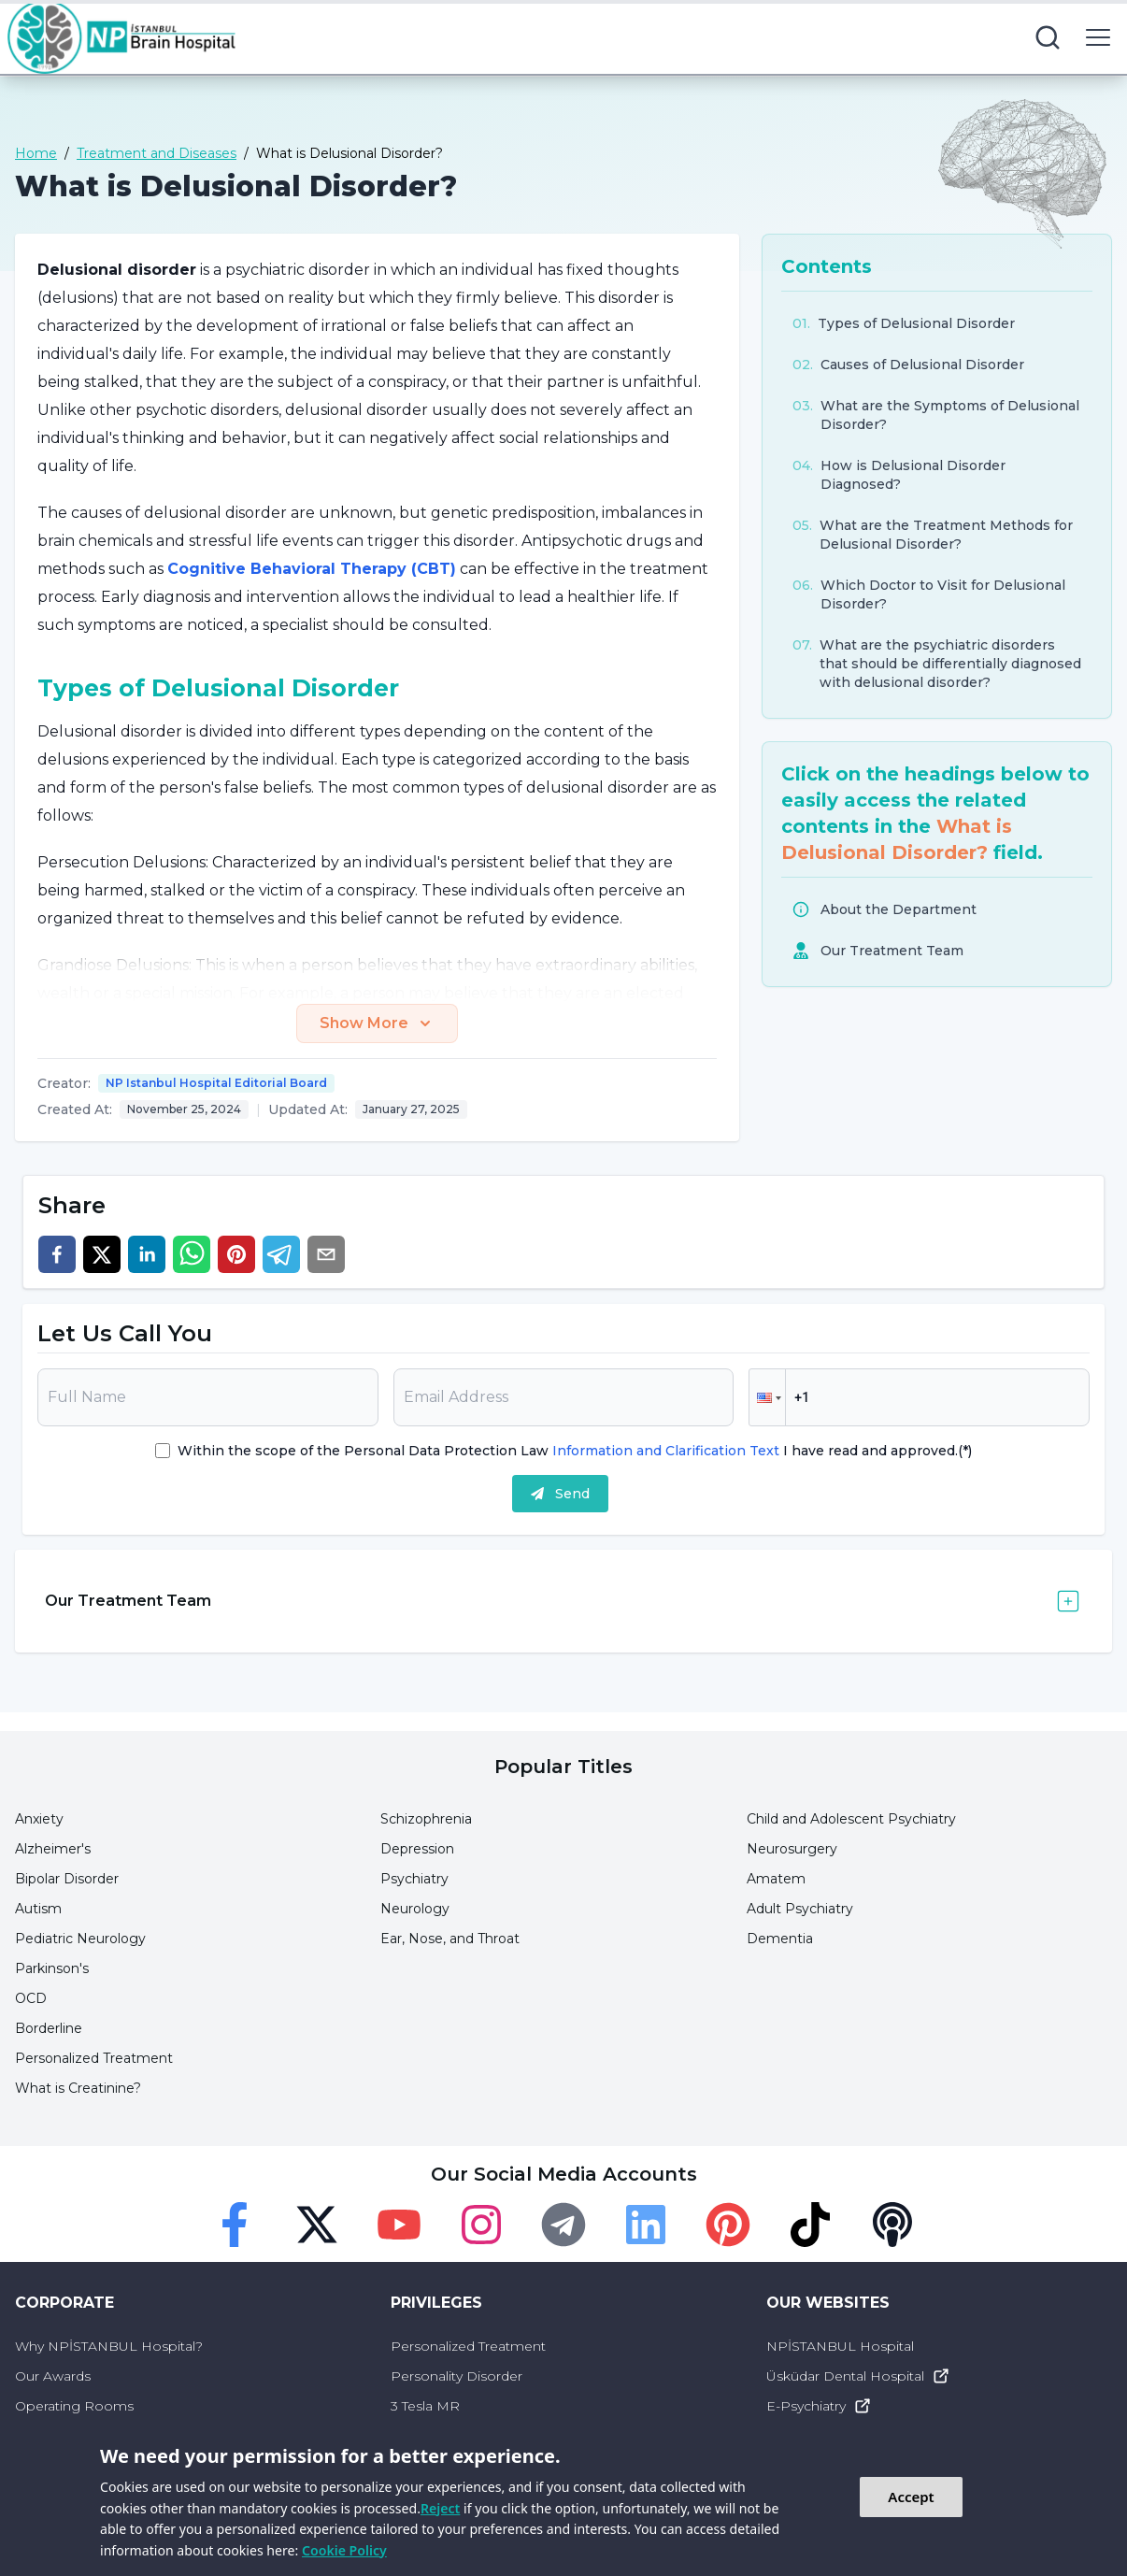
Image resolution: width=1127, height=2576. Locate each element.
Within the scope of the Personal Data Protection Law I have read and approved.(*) (575, 1450)
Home (36, 153)
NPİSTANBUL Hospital (840, 2346)
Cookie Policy (344, 2550)
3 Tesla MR (425, 2405)
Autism (38, 1908)
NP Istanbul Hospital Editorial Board (216, 1083)
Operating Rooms (74, 2405)
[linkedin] (146, 1254)
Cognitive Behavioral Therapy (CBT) (311, 569)
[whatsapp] (191, 1254)
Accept (911, 2496)
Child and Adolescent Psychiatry (851, 1818)
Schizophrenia (426, 1818)
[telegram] (281, 1254)
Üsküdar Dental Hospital (858, 2376)
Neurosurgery (792, 1848)
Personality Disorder (456, 2376)
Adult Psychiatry (800, 1908)
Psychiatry (414, 1878)
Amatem (776, 1878)
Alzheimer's (53, 1848)
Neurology (414, 1908)
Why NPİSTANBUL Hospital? (109, 2346)
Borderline (48, 2028)
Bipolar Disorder (67, 1878)
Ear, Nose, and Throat (450, 1938)
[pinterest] (236, 1254)
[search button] (1047, 37)
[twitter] (102, 1254)
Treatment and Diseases (156, 153)
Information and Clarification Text (666, 1450)
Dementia (780, 1938)
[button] (767, 1397)
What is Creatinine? (78, 2088)
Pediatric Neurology (80, 1938)
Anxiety (39, 1818)
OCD (31, 1998)
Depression (417, 1848)
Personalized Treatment (94, 2058)
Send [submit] (560, 1493)
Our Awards (53, 2376)
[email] (326, 1254)
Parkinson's (52, 1968)
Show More (377, 1023)
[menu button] (1098, 37)
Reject (440, 2508)
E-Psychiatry (819, 2406)
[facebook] (57, 1254)
